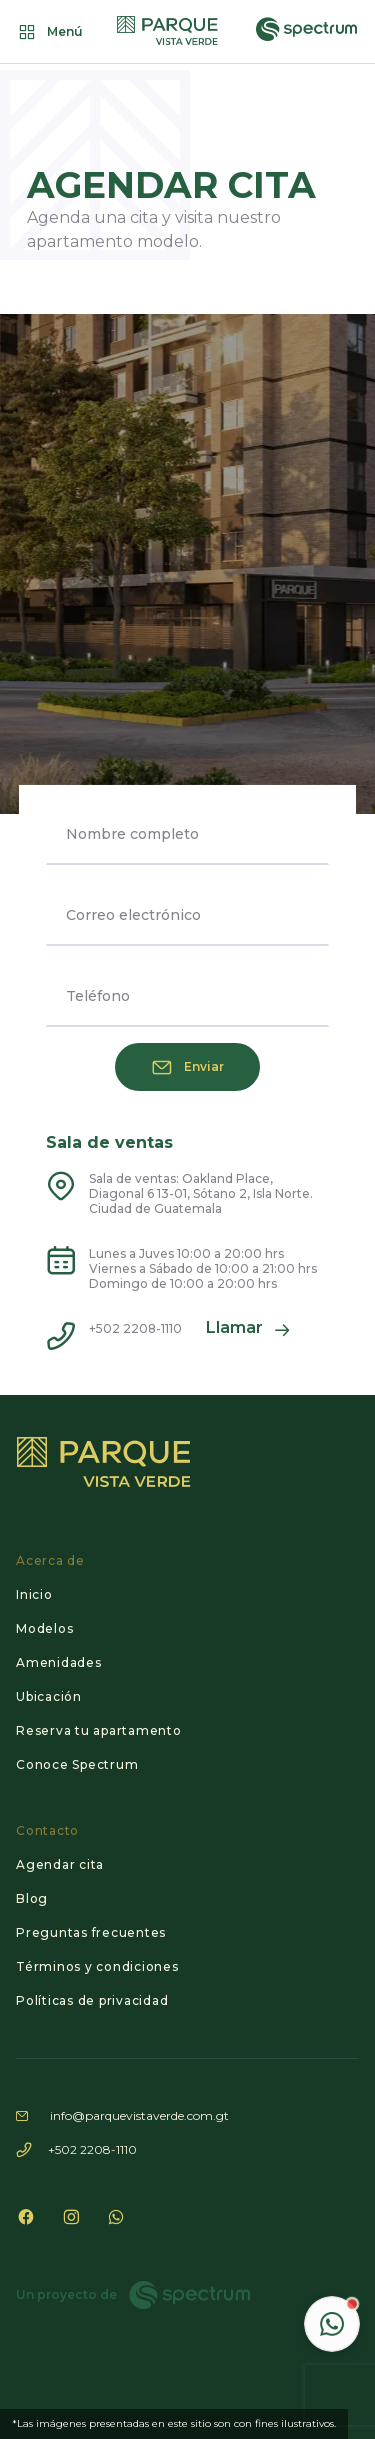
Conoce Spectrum (77, 1764)
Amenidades (59, 1662)
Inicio (34, 1594)
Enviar (188, 1067)
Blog (32, 1898)
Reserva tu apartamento (99, 1730)
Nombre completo (132, 834)
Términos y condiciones (97, 1966)
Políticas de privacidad (92, 2000)
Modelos (44, 1628)
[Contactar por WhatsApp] (332, 2324)
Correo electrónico (133, 915)
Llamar (248, 1330)
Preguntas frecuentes (91, 1932)
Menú (49, 32)
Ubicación (49, 1696)
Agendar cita (60, 1864)
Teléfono (98, 996)
